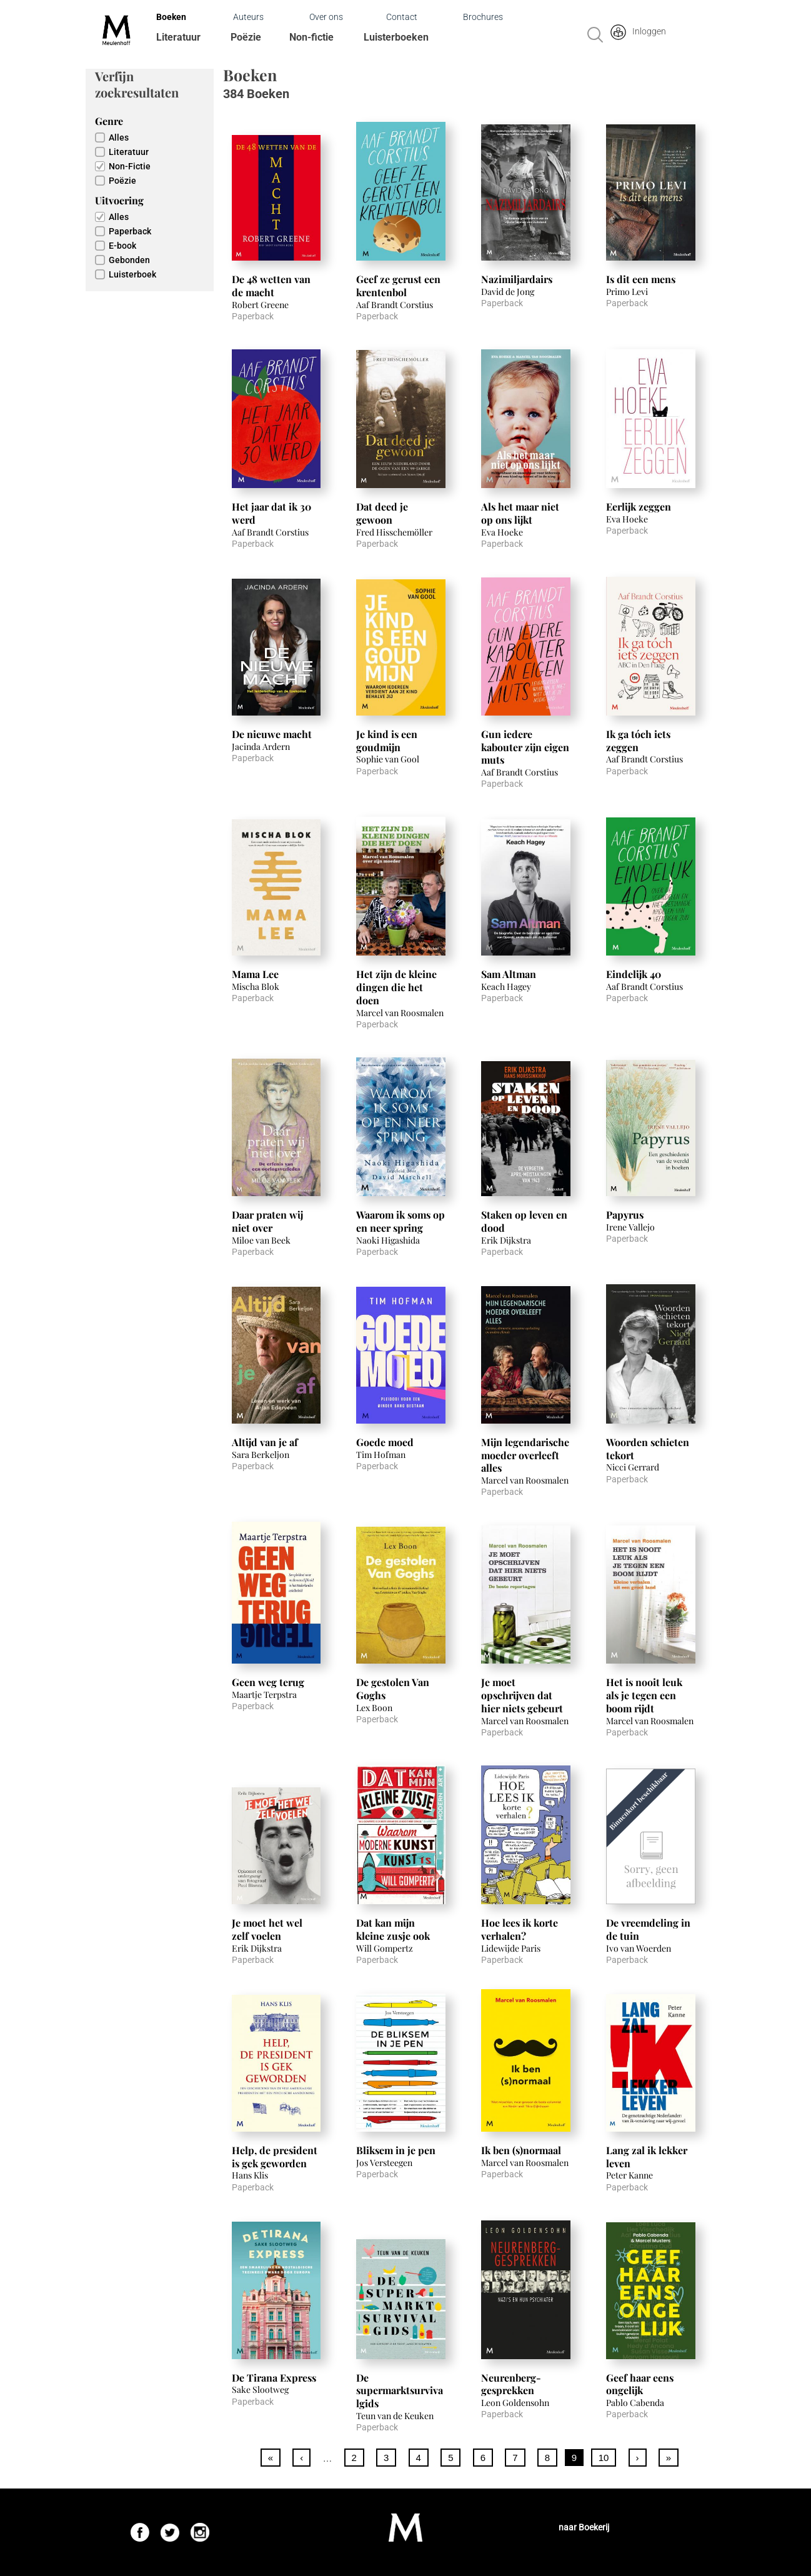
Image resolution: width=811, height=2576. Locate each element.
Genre (109, 120)
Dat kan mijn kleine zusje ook (393, 1929)
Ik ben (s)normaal (521, 2150)
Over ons (326, 17)
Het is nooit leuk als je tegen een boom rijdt (644, 1695)
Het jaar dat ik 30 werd (271, 513)
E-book (122, 246)
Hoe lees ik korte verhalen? (519, 1929)
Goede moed (385, 1442)
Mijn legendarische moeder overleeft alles (525, 1455)
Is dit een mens (640, 279)
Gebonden (129, 260)
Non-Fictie (130, 166)
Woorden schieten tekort (647, 1448)
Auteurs (248, 17)
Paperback (130, 231)
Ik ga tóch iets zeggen (638, 740)
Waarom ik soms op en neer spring (400, 1221)
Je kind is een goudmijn (386, 740)
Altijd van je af (265, 1442)
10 (604, 2457)
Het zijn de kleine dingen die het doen (396, 987)
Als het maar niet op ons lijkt (520, 513)
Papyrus (625, 1214)
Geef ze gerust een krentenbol (398, 285)
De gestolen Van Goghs (392, 1688)
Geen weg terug (268, 1682)
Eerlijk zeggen (638, 506)
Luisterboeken (396, 37)
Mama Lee (255, 974)
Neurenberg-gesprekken (511, 2384)
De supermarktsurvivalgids (399, 2390)
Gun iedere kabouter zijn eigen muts (525, 747)
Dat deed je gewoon (382, 513)
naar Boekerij (584, 2527)
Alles (119, 137)
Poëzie (246, 37)
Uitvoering (119, 200)
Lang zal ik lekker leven (646, 2157)
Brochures (483, 17)
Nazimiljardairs (516, 279)
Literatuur (178, 37)
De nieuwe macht (272, 734)
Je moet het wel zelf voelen (267, 1929)
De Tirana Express (274, 2377)
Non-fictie (311, 37)
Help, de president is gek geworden (274, 2157)
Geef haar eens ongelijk (640, 2384)
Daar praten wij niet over (267, 1221)
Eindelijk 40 (633, 974)
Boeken (171, 17)
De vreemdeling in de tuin (648, 1929)
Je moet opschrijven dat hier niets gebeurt (522, 1695)
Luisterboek (132, 274)
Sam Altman (508, 974)
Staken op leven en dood (524, 1221)
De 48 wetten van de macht (271, 285)
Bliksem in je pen (395, 2150)
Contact (401, 17)
